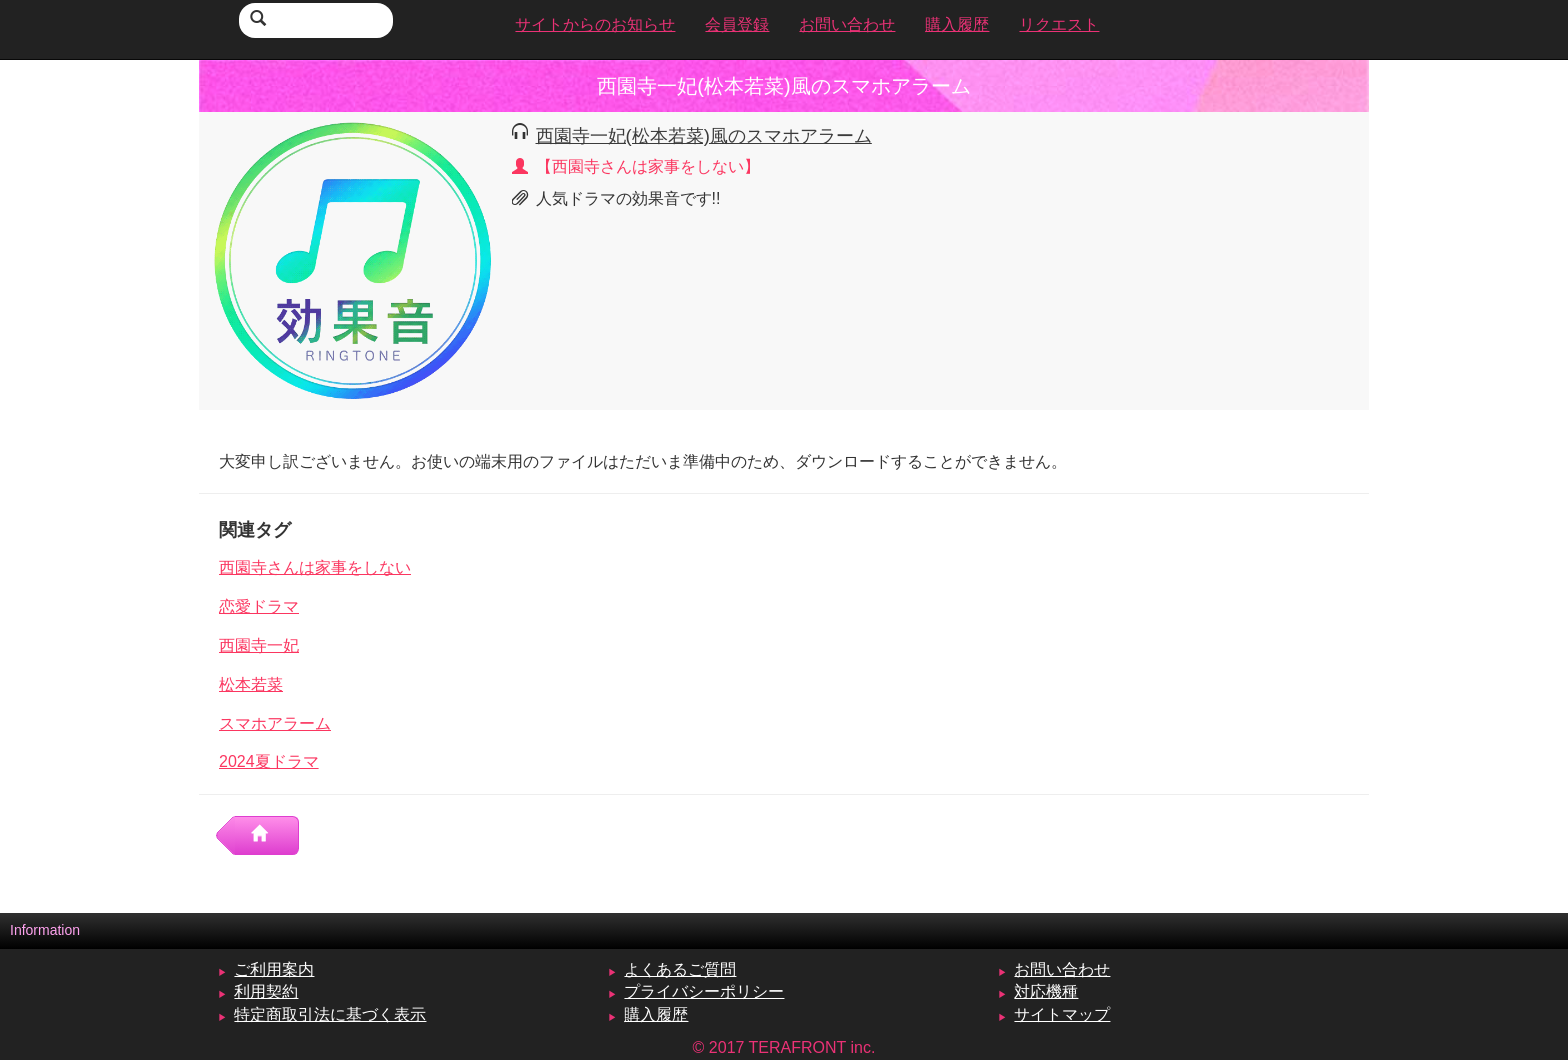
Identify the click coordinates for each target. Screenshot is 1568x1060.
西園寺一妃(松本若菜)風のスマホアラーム (704, 135)
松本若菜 (251, 684)
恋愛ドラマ (259, 606)
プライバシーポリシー (704, 991)
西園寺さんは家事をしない (315, 567)
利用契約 (266, 991)
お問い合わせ (1062, 969)
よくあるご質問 (680, 969)
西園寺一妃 (259, 645)
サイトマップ (1062, 1014)
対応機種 (1046, 991)
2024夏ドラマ (269, 761)
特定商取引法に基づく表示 (330, 1014)
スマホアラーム (275, 723)
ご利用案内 (274, 969)
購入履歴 (656, 1014)
